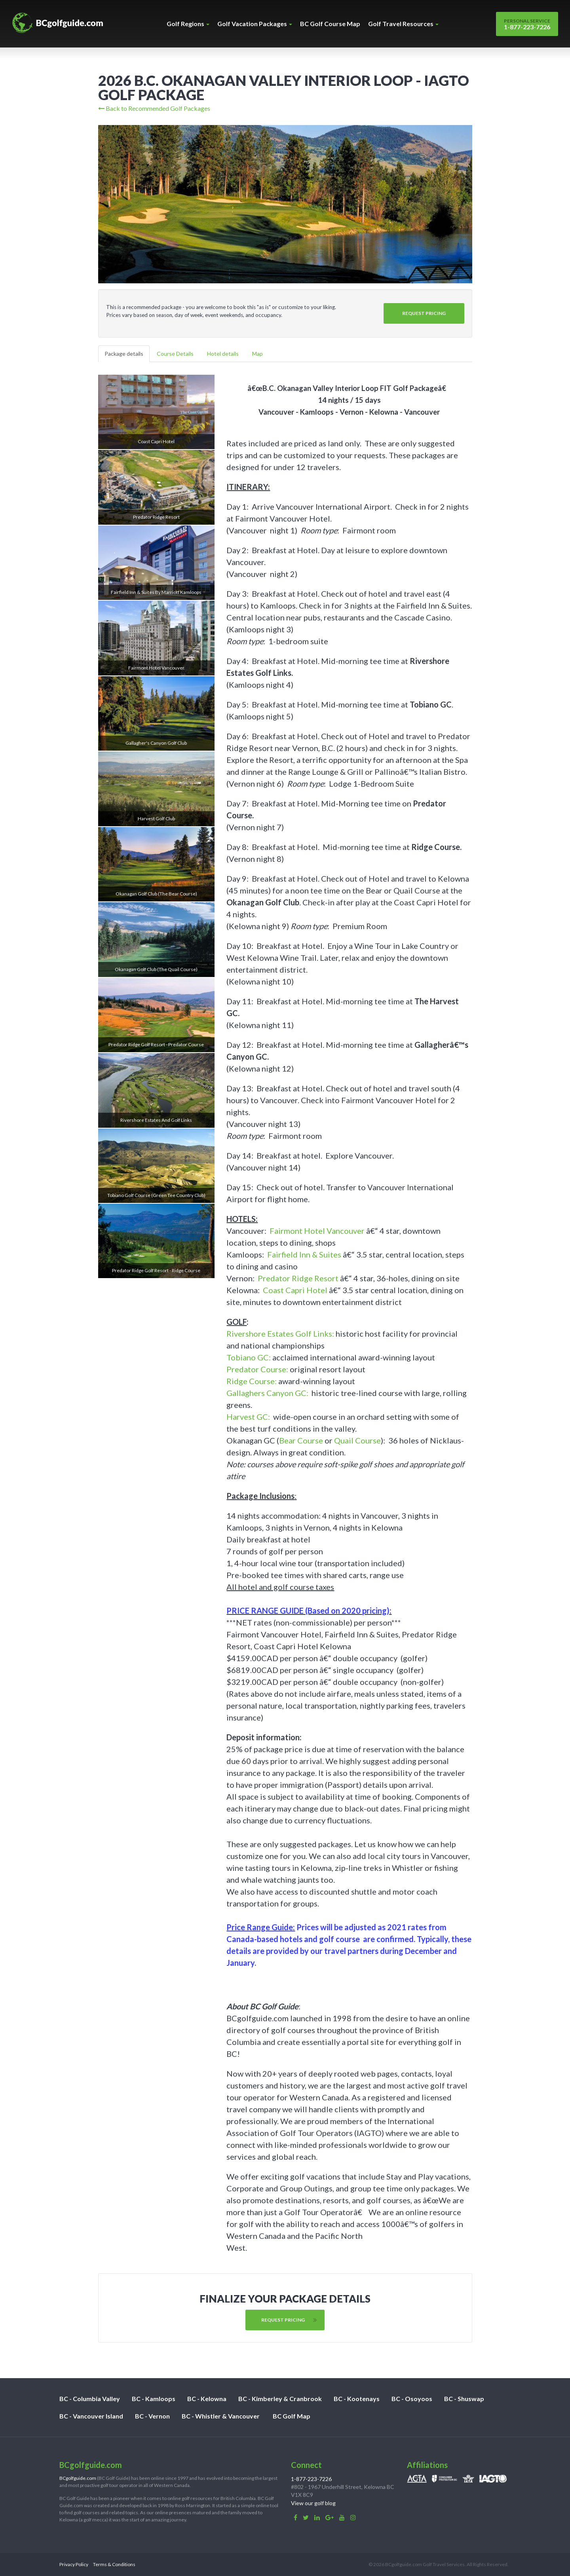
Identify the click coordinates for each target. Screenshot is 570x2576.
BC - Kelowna (206, 2398)
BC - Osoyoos (411, 2398)
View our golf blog (313, 2503)
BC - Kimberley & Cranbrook (280, 2398)
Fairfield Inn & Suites (304, 1254)
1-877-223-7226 (527, 24)
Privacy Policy (73, 2564)
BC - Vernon (152, 2416)
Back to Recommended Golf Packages (154, 108)
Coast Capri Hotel (295, 1290)
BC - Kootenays (357, 2398)
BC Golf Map (291, 2416)
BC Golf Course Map (330, 23)
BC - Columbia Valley (89, 2398)
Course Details (175, 353)
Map (257, 353)
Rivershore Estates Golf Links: (280, 1333)
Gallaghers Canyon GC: (267, 1393)
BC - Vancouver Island (91, 2416)
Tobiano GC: (248, 1357)
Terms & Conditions (114, 2564)
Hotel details (223, 353)
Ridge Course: (251, 1381)
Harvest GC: (248, 1416)
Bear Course (301, 1440)
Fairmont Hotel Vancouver (317, 1230)
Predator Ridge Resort (298, 1278)
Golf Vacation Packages (254, 23)
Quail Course (357, 1440)
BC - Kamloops (153, 2398)
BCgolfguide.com (77, 2478)
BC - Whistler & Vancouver (221, 2416)
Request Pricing (424, 313)
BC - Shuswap (464, 2398)
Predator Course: (257, 1369)
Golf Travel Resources (403, 23)
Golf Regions (188, 23)
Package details (123, 353)
